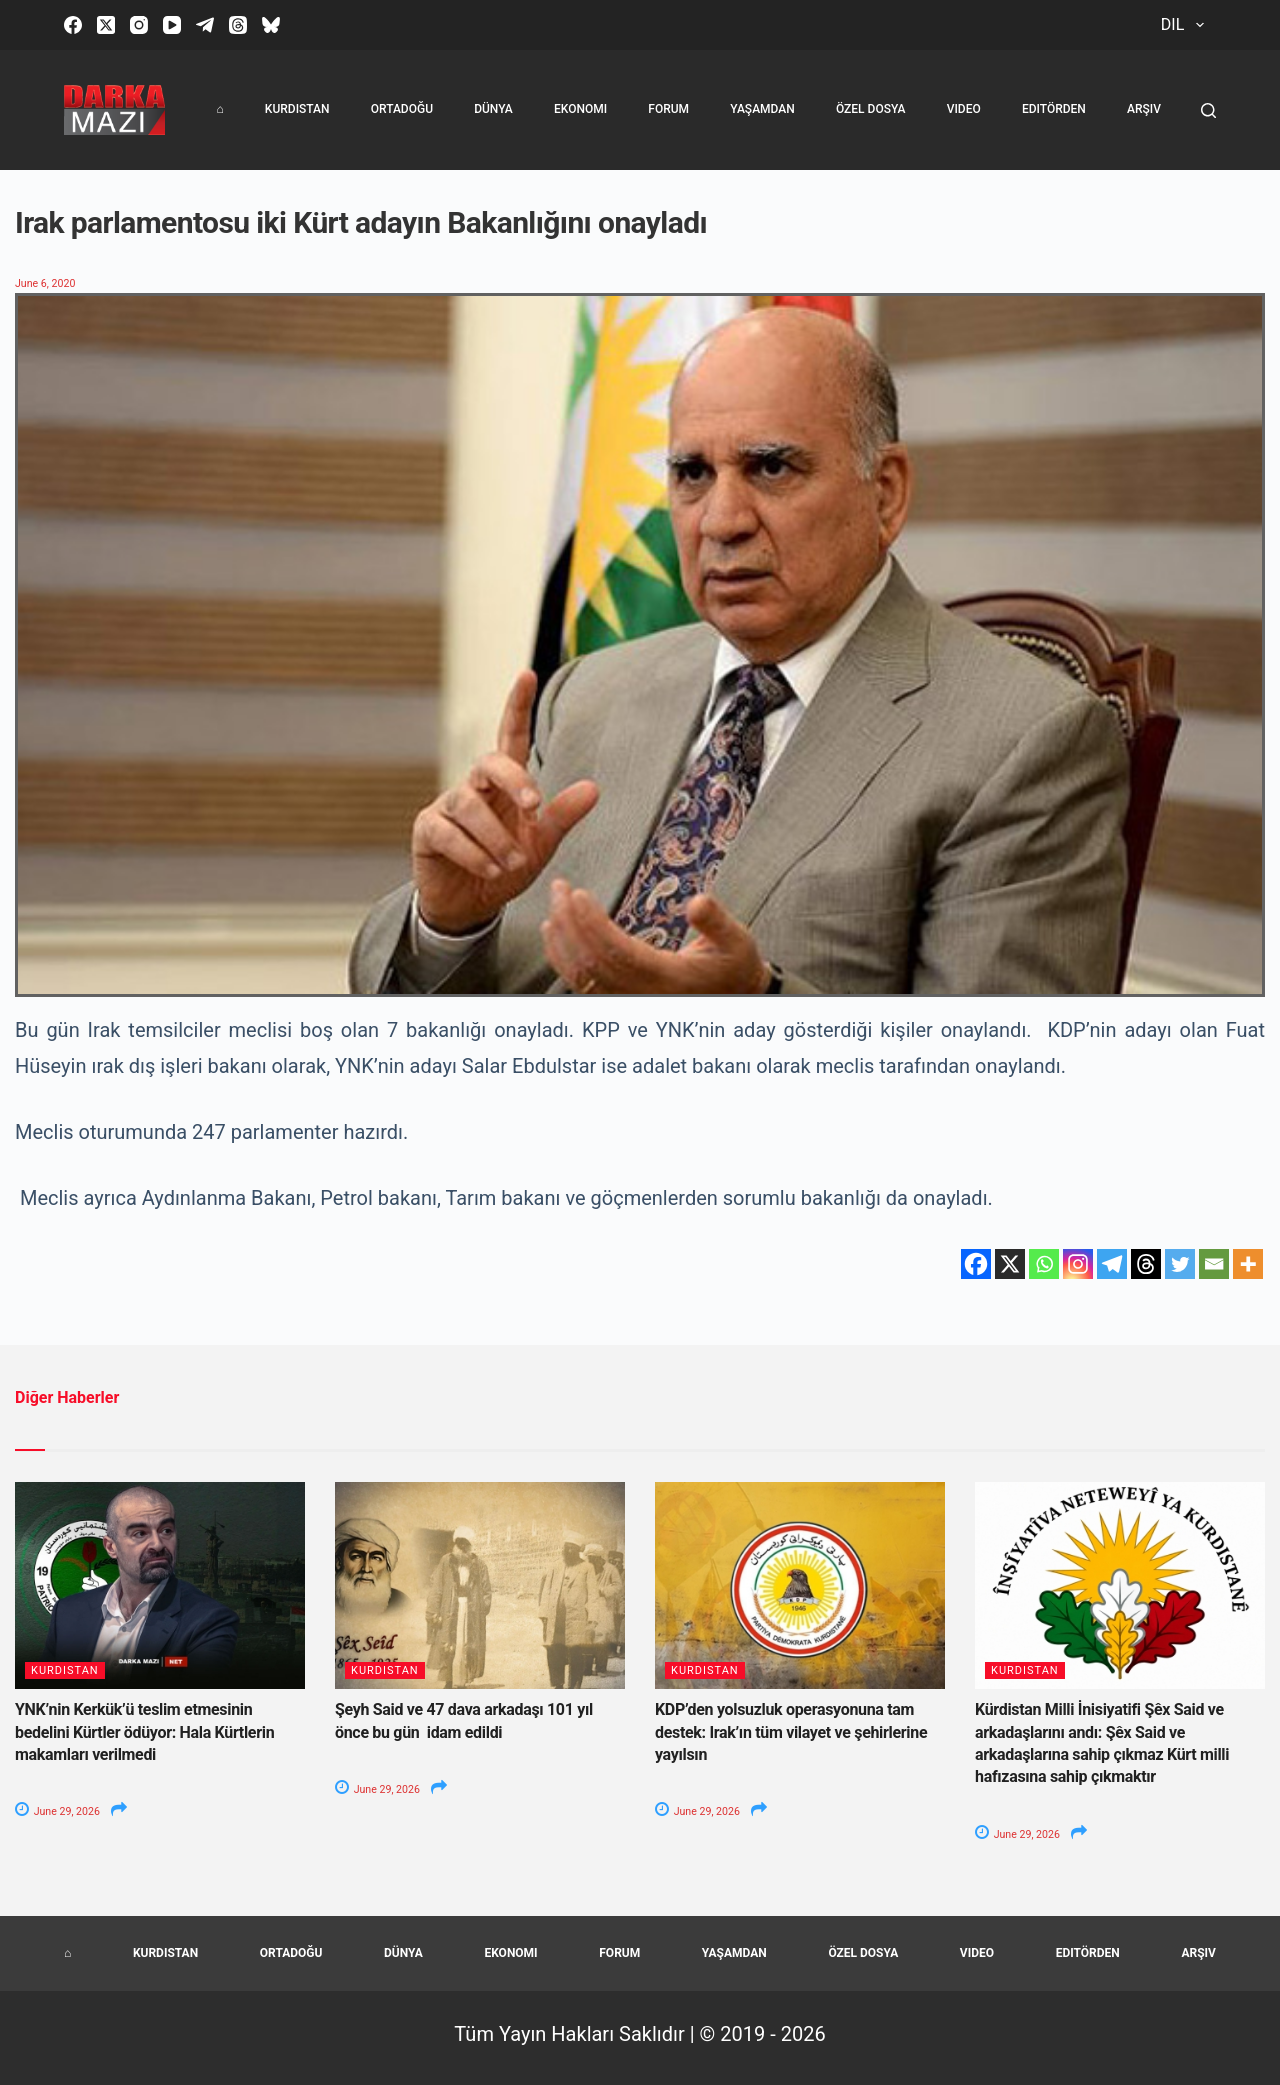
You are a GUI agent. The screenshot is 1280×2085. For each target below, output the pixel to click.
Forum (668, 109)
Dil (1186, 25)
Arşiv (1144, 109)
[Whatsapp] (1044, 1264)
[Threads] (238, 25)
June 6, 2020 (46, 283)
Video (964, 109)
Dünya (493, 109)
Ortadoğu (402, 109)
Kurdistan (297, 109)
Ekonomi (580, 109)
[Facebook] (73, 25)
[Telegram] (205, 25)
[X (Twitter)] (106, 25)
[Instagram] (139, 25)
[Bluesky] (271, 25)
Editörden (1054, 109)
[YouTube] (172, 25)
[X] (1010, 1264)
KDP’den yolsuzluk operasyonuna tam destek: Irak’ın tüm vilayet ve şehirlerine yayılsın (791, 1732)
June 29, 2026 (58, 1811)
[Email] (1214, 1264)
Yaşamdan (762, 109)
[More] (1248, 1264)
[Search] (1208, 110)
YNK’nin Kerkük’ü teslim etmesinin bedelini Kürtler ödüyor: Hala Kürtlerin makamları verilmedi (144, 1732)
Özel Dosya (871, 109)
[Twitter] (1180, 1264)
